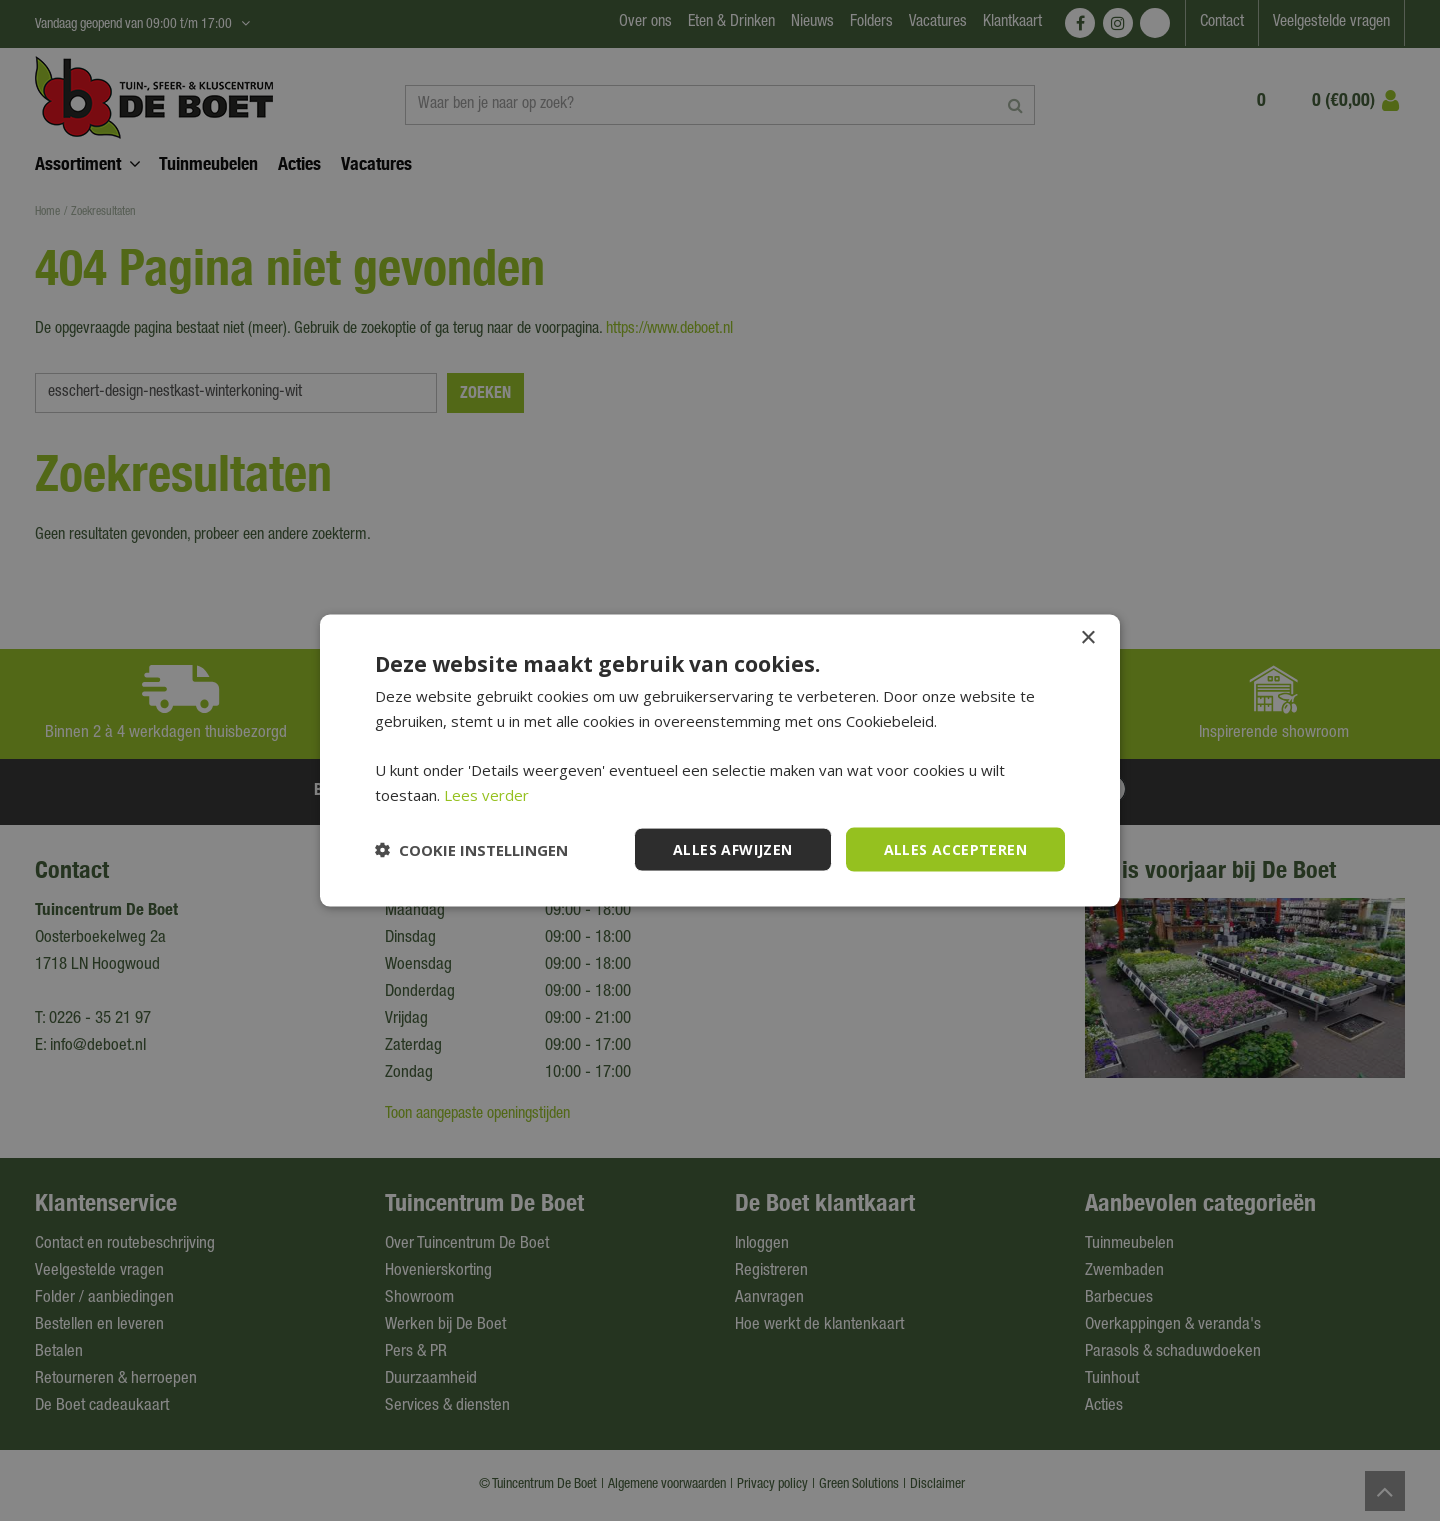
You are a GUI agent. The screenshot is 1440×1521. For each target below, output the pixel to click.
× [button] (1087, 637)
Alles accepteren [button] (955, 848)
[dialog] (720, 760)
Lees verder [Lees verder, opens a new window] (486, 794)
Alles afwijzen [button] (733, 848)
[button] (471, 850)
